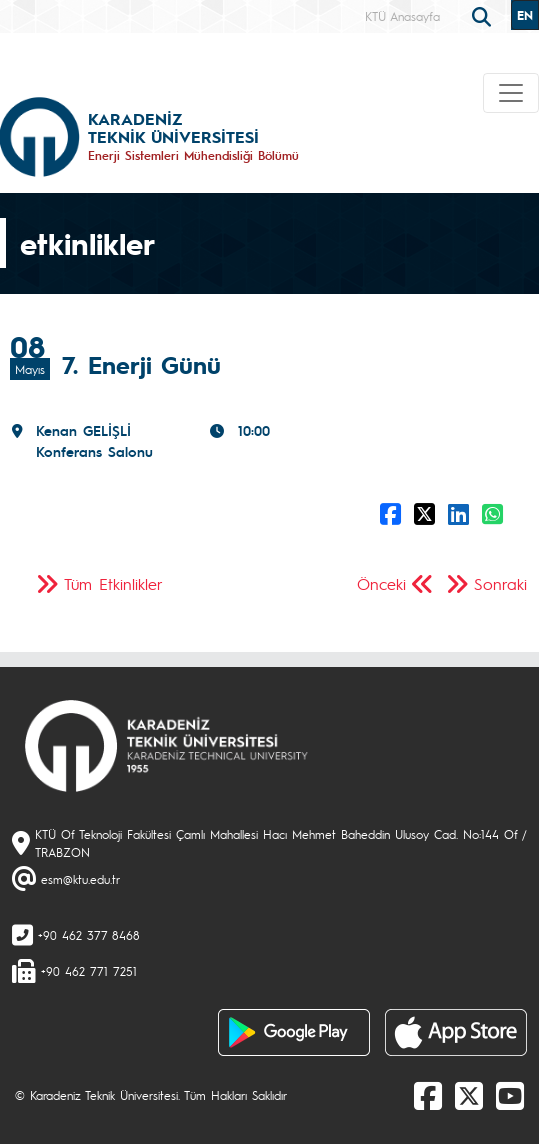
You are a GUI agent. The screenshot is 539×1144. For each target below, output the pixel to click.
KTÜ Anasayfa (402, 16)
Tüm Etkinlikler (113, 583)
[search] (484, 15)
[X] (469, 1095)
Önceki (381, 583)
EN (525, 15)
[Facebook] (428, 1095)
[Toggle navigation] (511, 93)
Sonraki (500, 583)
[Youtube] (510, 1095)
